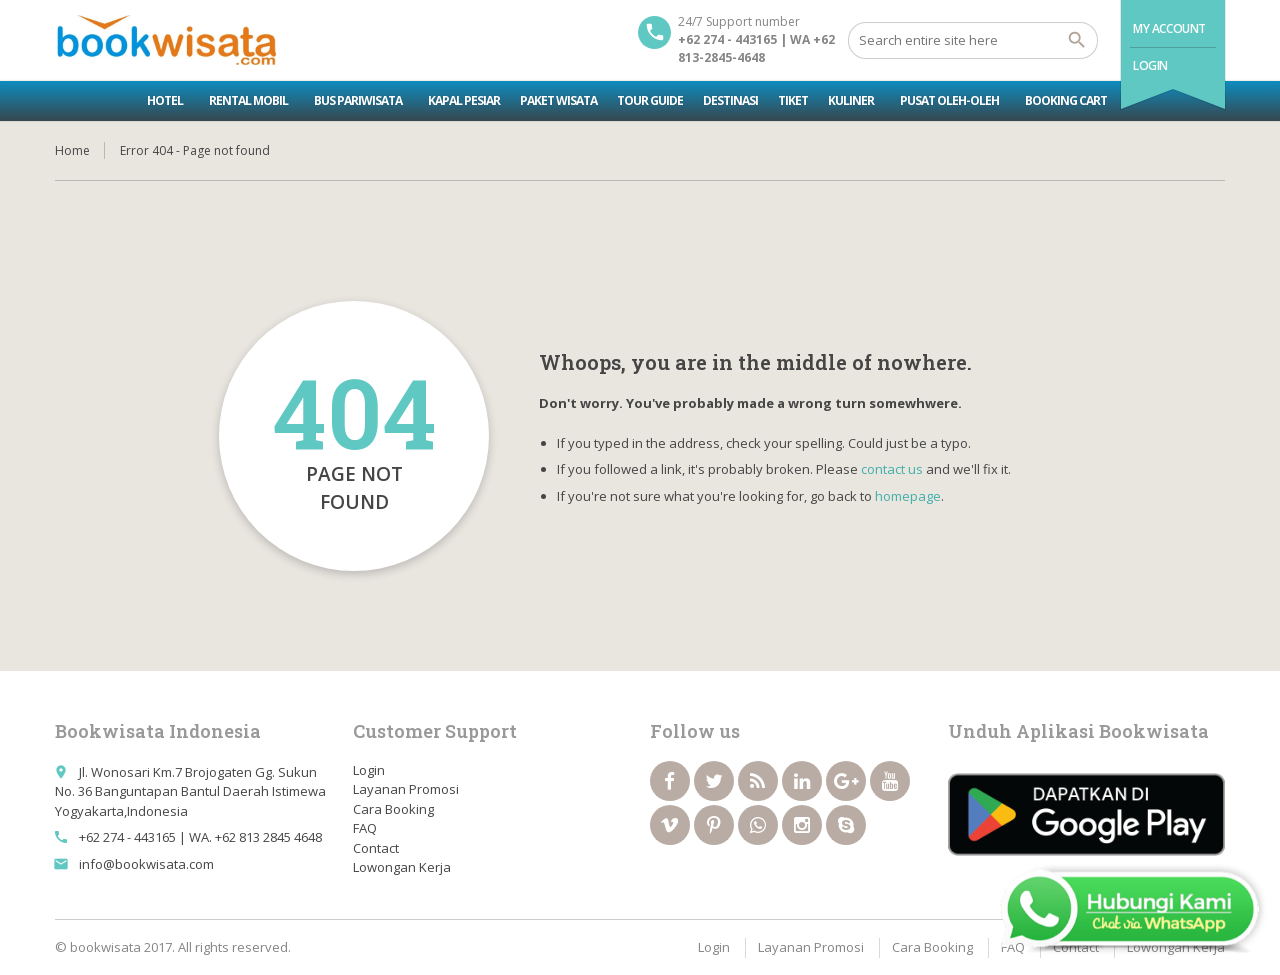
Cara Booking (393, 809)
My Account (1169, 28)
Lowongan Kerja (402, 867)
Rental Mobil (248, 100)
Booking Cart (1066, 100)
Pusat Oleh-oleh (949, 100)
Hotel (165, 100)
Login (1150, 65)
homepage (908, 496)
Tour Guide (650, 100)
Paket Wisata (558, 100)
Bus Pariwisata (358, 100)
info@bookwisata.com (146, 864)
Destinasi (730, 100)
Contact (376, 848)
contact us (892, 469)
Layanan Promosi (406, 789)
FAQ (365, 828)
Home (72, 150)
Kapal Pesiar (464, 100)
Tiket (793, 100)
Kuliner (851, 100)
